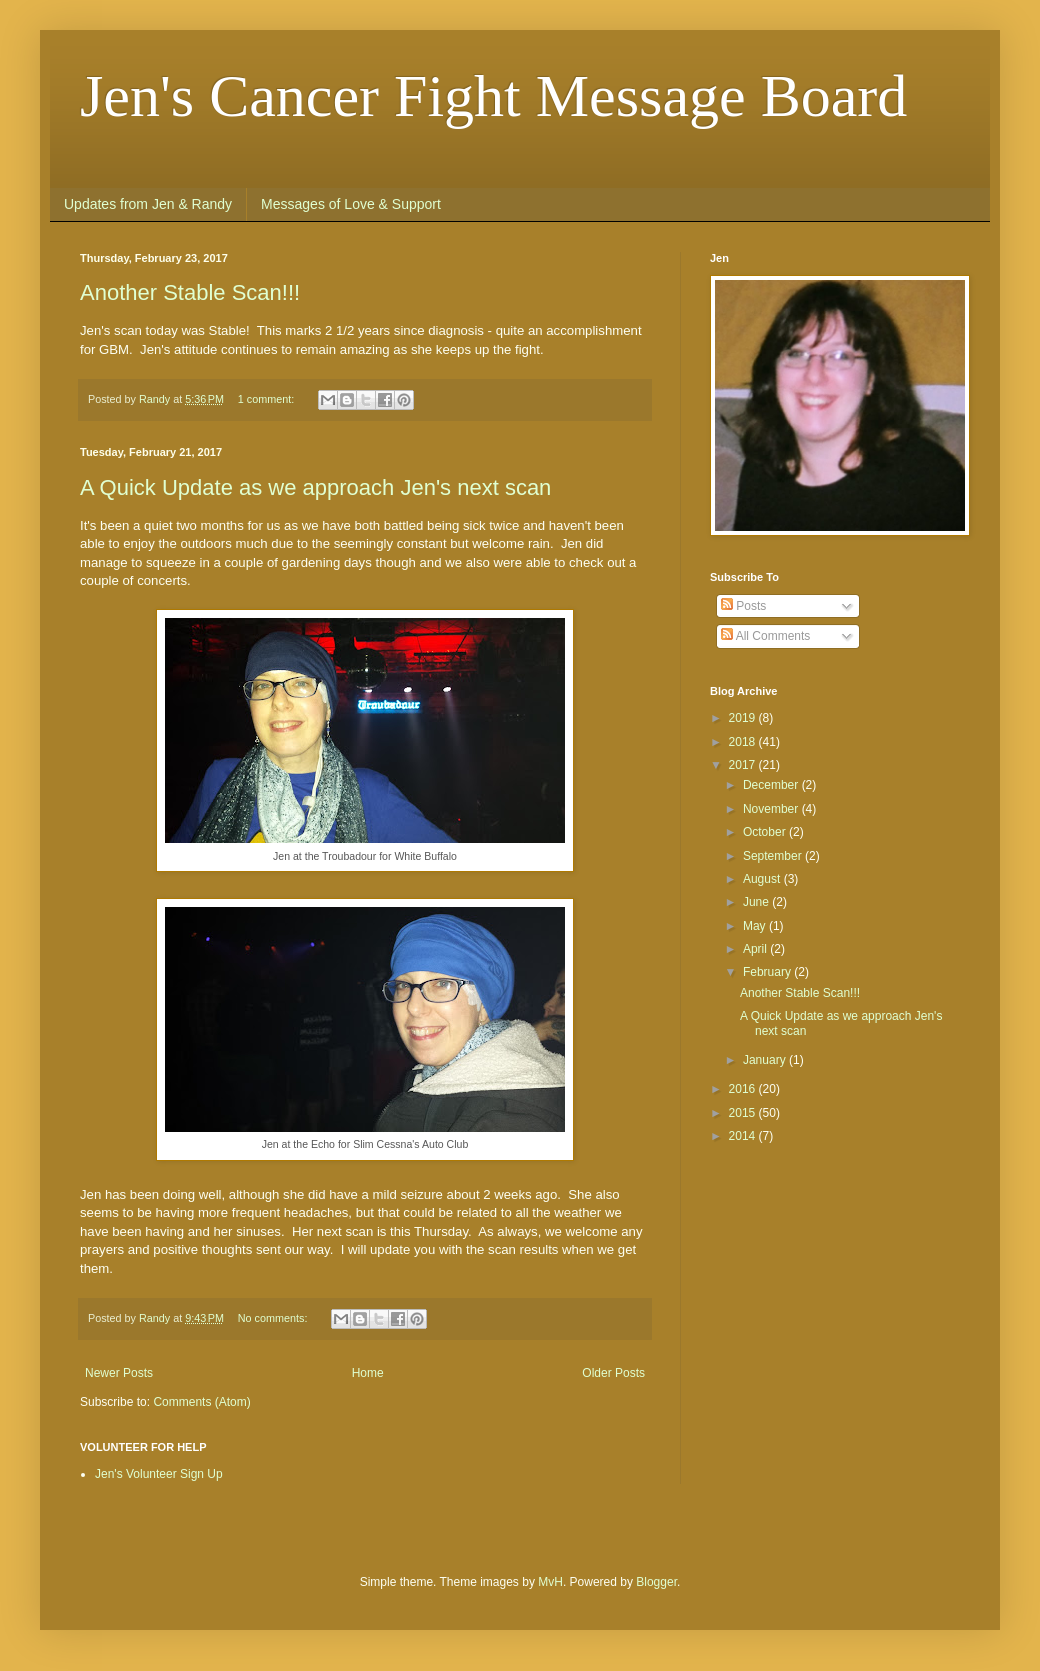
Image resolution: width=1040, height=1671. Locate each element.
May (756, 926)
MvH (550, 1582)
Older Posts (613, 1373)
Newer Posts (119, 1373)
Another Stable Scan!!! (190, 292)
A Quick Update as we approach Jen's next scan (315, 487)
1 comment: (267, 399)
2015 (744, 1113)
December (772, 785)
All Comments (765, 636)
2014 (744, 1136)
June (757, 902)
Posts (743, 606)
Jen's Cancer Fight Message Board (493, 96)
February (768, 972)
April (756, 949)
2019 (744, 718)
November (772, 809)
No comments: (274, 1318)
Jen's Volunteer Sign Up (159, 1474)
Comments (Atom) (201, 1402)
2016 (744, 1089)
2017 (744, 765)
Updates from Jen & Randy (148, 204)
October (766, 832)
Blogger (656, 1582)
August (763, 879)
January (766, 1060)
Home (368, 1373)
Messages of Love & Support (351, 204)
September (774, 856)
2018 (744, 742)
